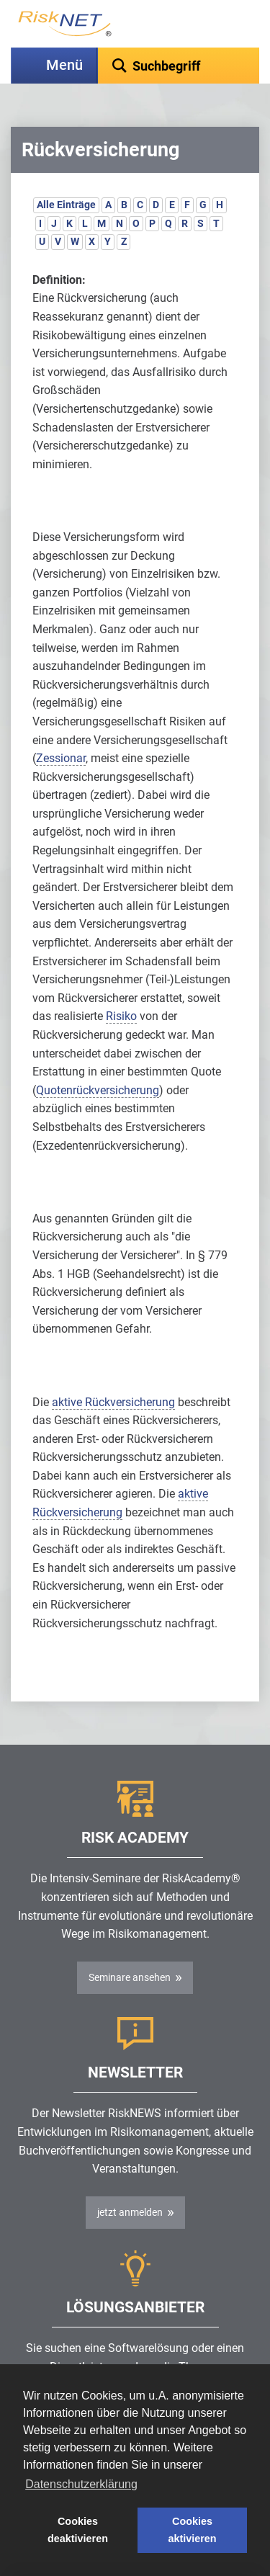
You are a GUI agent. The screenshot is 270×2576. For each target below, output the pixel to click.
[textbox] (178, 65)
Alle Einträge (66, 204)
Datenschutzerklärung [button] (81, 2484)
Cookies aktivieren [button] (192, 2529)
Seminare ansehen (130, 1977)
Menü (64, 65)
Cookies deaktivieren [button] (78, 2529)
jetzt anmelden (130, 2212)
